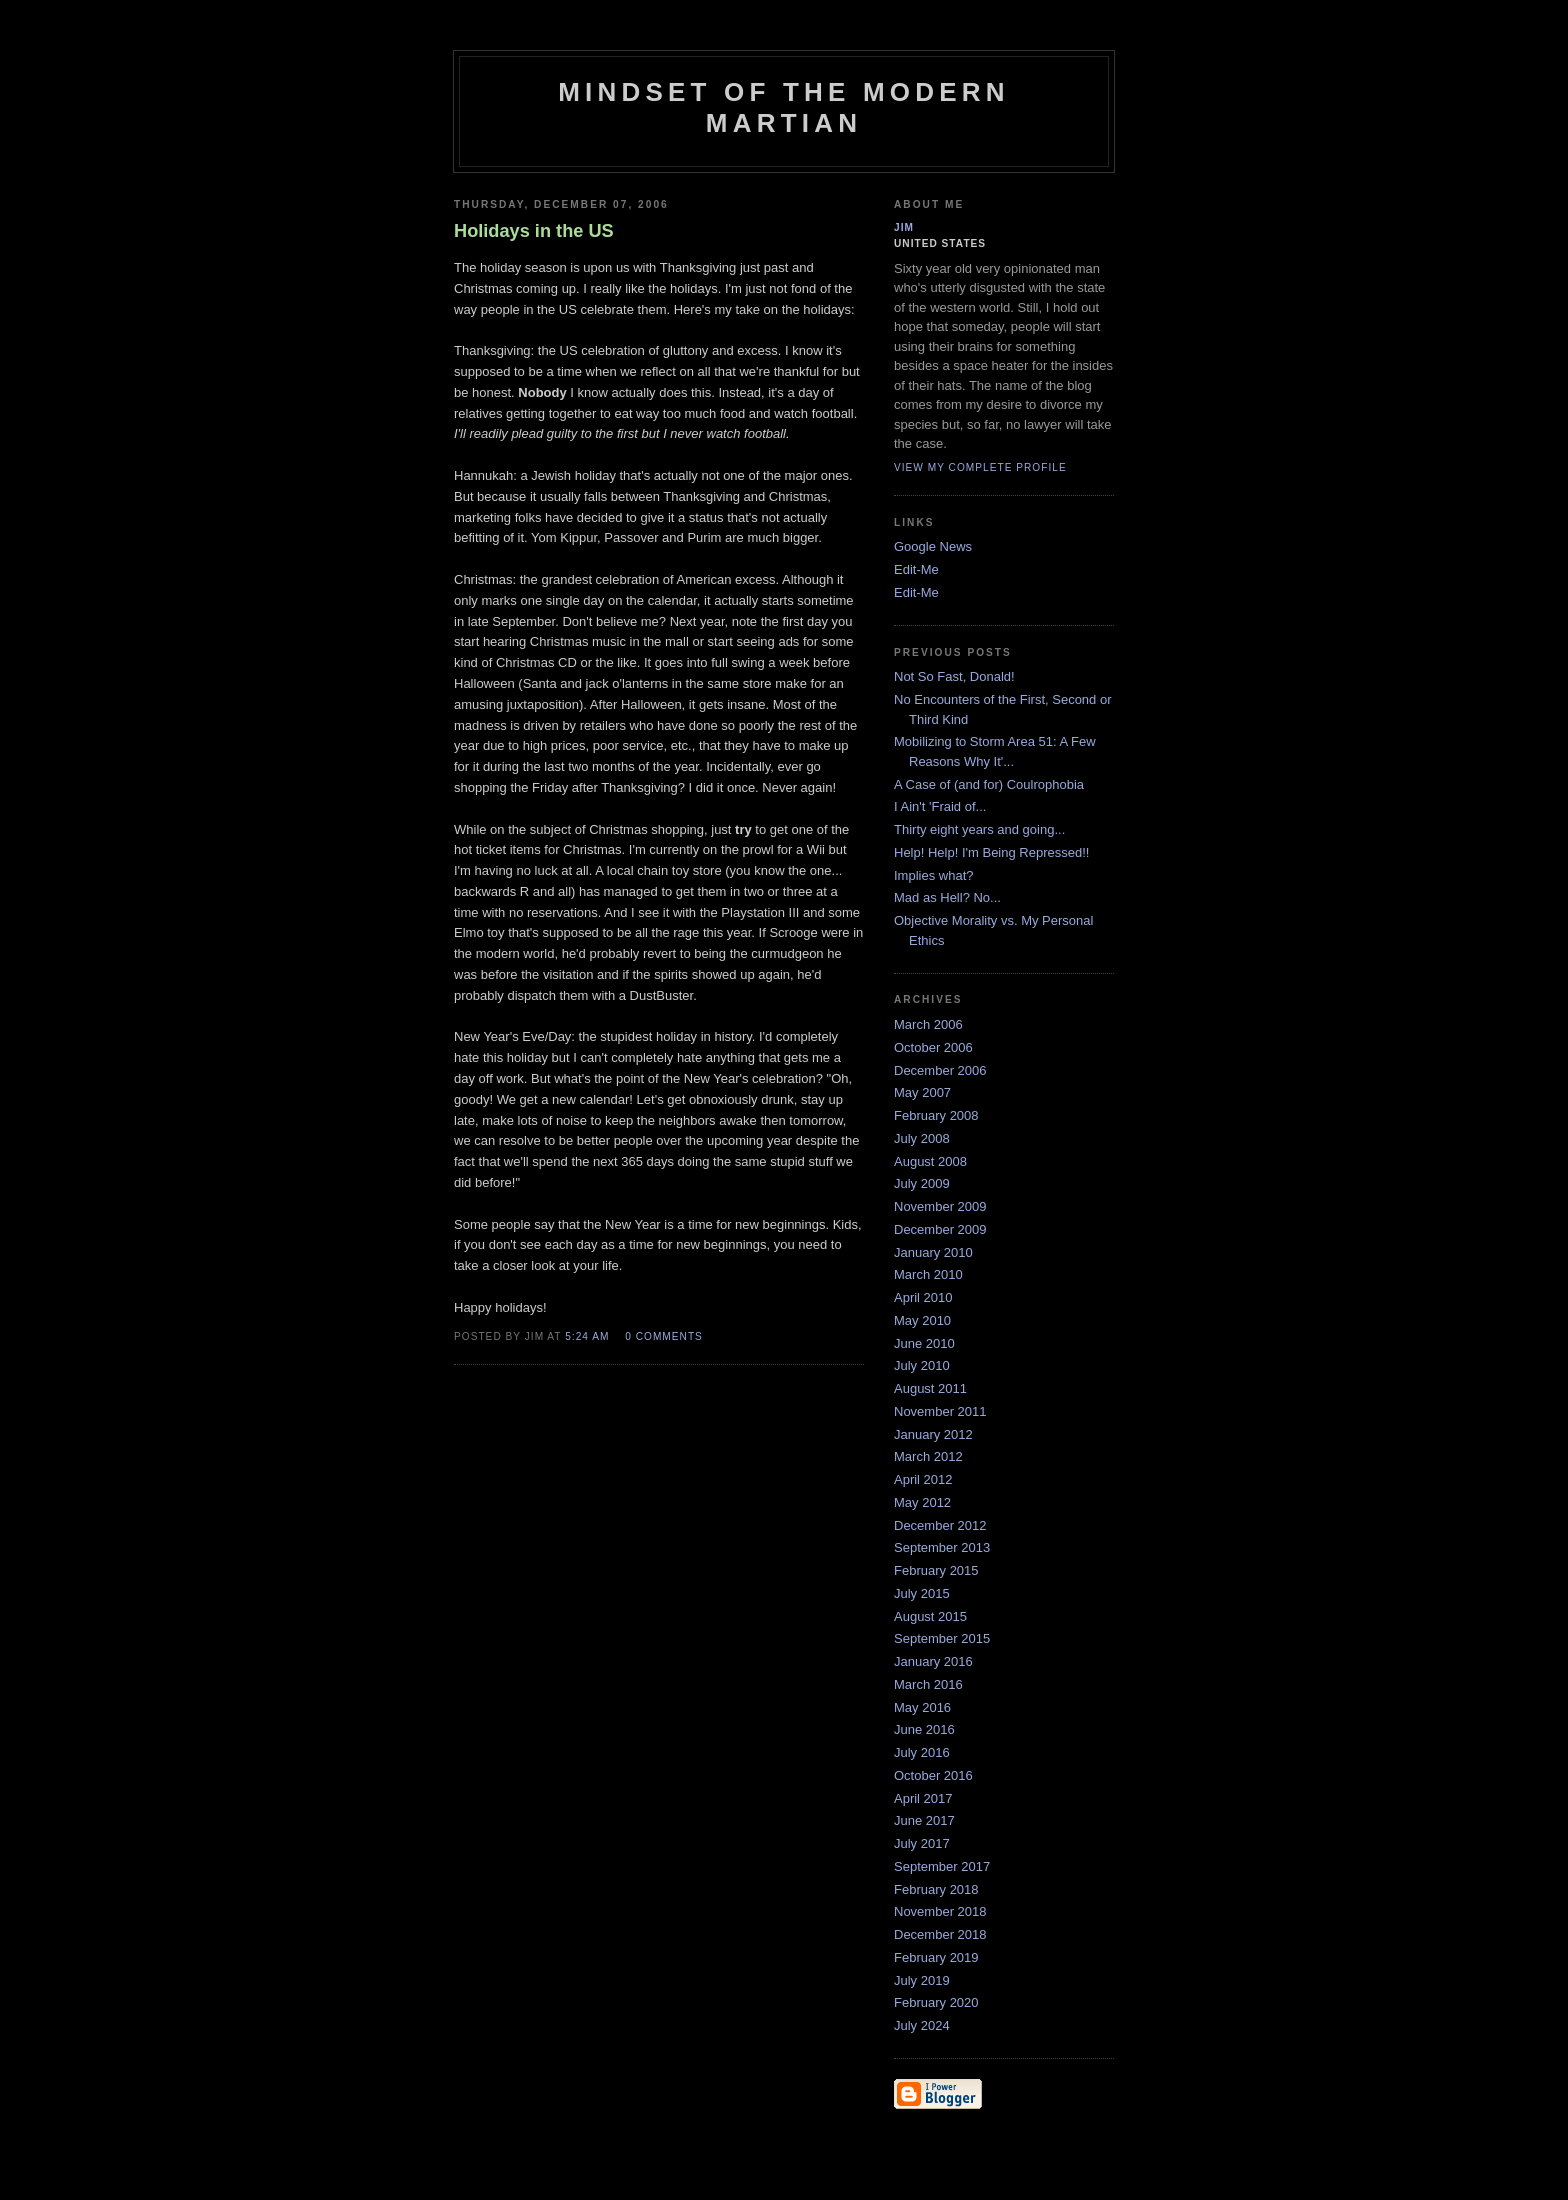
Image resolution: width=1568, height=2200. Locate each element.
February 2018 (936, 1889)
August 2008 (930, 1161)
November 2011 (940, 1411)
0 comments (664, 1336)
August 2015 (930, 1616)
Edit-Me (916, 569)
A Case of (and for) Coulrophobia (989, 784)
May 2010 (922, 1320)
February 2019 (936, 1957)
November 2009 (940, 1206)
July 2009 (922, 1183)
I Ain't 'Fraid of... (940, 806)
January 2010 (933, 1252)
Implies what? (933, 875)
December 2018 (940, 1934)
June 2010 (924, 1343)
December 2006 (940, 1070)
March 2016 (928, 1684)
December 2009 (940, 1229)
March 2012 (928, 1456)
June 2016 (924, 1729)
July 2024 (922, 2025)
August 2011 (930, 1388)
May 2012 (922, 1502)
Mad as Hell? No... (947, 897)
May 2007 (922, 1092)
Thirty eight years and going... (979, 829)
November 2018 (940, 1911)
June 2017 (924, 1820)
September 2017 (942, 1866)
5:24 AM (587, 1336)
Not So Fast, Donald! (954, 676)
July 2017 (922, 1843)
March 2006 (928, 1024)
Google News (933, 546)
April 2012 (923, 1479)
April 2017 (923, 1798)
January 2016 (933, 1661)
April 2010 (923, 1297)
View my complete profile (980, 467)
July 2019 (922, 1980)
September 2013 (942, 1547)
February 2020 (936, 2002)
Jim (904, 227)
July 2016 (922, 1752)
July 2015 (922, 1593)
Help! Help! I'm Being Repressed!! (991, 852)
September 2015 (942, 1638)
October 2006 (933, 1047)
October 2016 (933, 1775)
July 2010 (922, 1365)
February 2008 (936, 1115)
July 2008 (922, 1138)
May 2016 (922, 1707)
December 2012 (940, 1525)
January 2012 (933, 1434)
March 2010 (928, 1274)
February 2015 (936, 1570)
